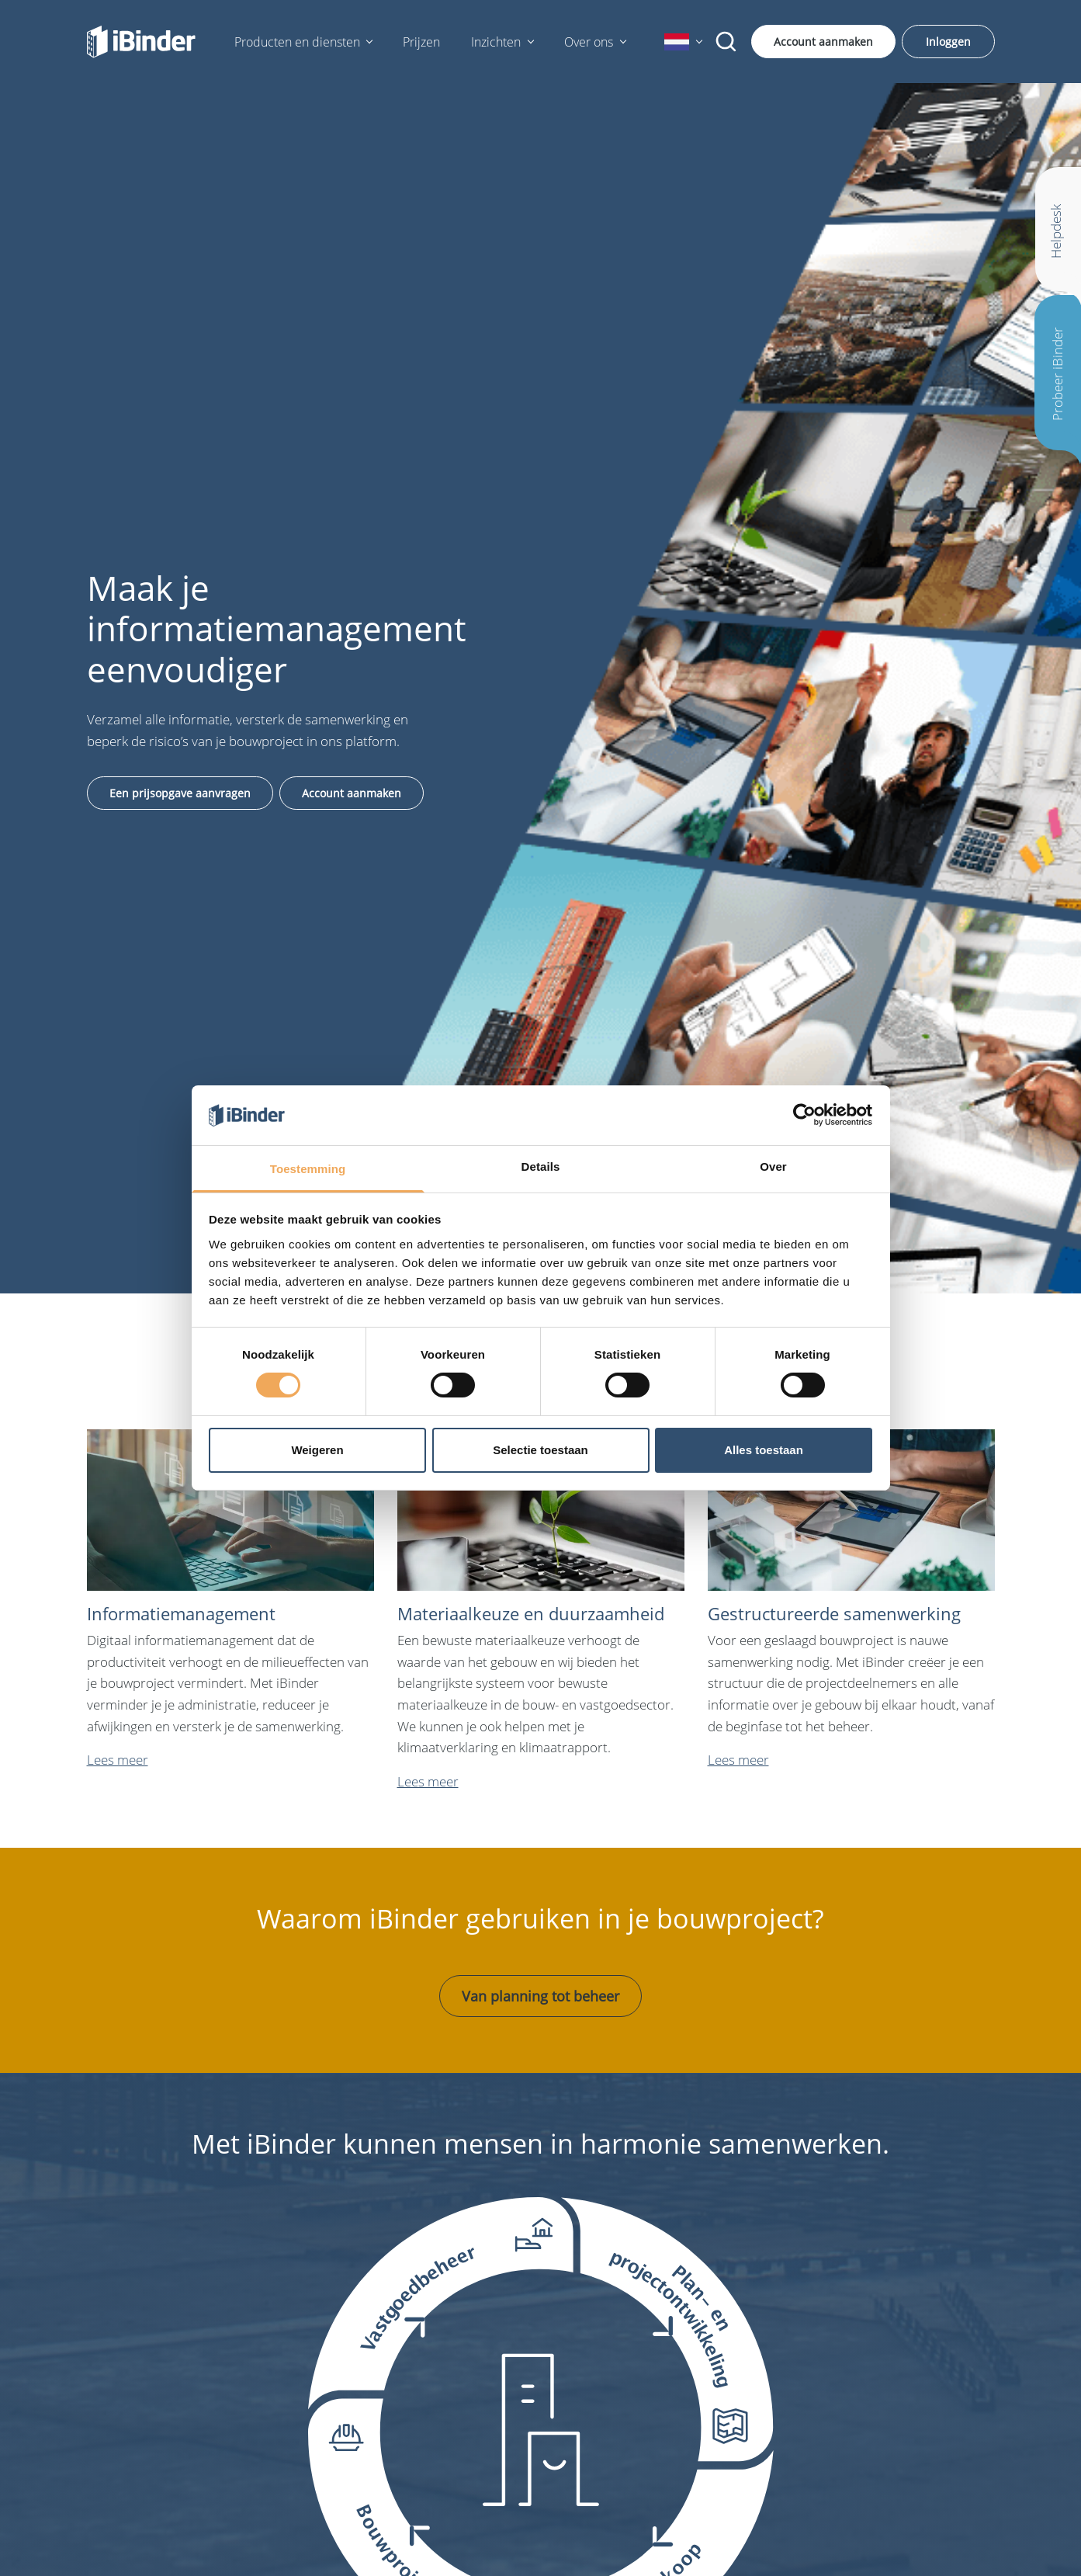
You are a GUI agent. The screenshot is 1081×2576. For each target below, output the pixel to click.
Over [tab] (773, 1166)
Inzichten (496, 41)
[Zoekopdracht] (726, 42)
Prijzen (421, 41)
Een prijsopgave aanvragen (180, 793)
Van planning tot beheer (540, 1996)
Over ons (588, 41)
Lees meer (117, 1760)
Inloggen (948, 41)
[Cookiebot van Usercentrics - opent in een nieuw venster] (804, 1115)
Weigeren (317, 1449)
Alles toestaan (763, 1449)
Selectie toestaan (540, 1449)
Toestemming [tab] (308, 1168)
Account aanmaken (823, 41)
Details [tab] (540, 1166)
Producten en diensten (297, 41)
